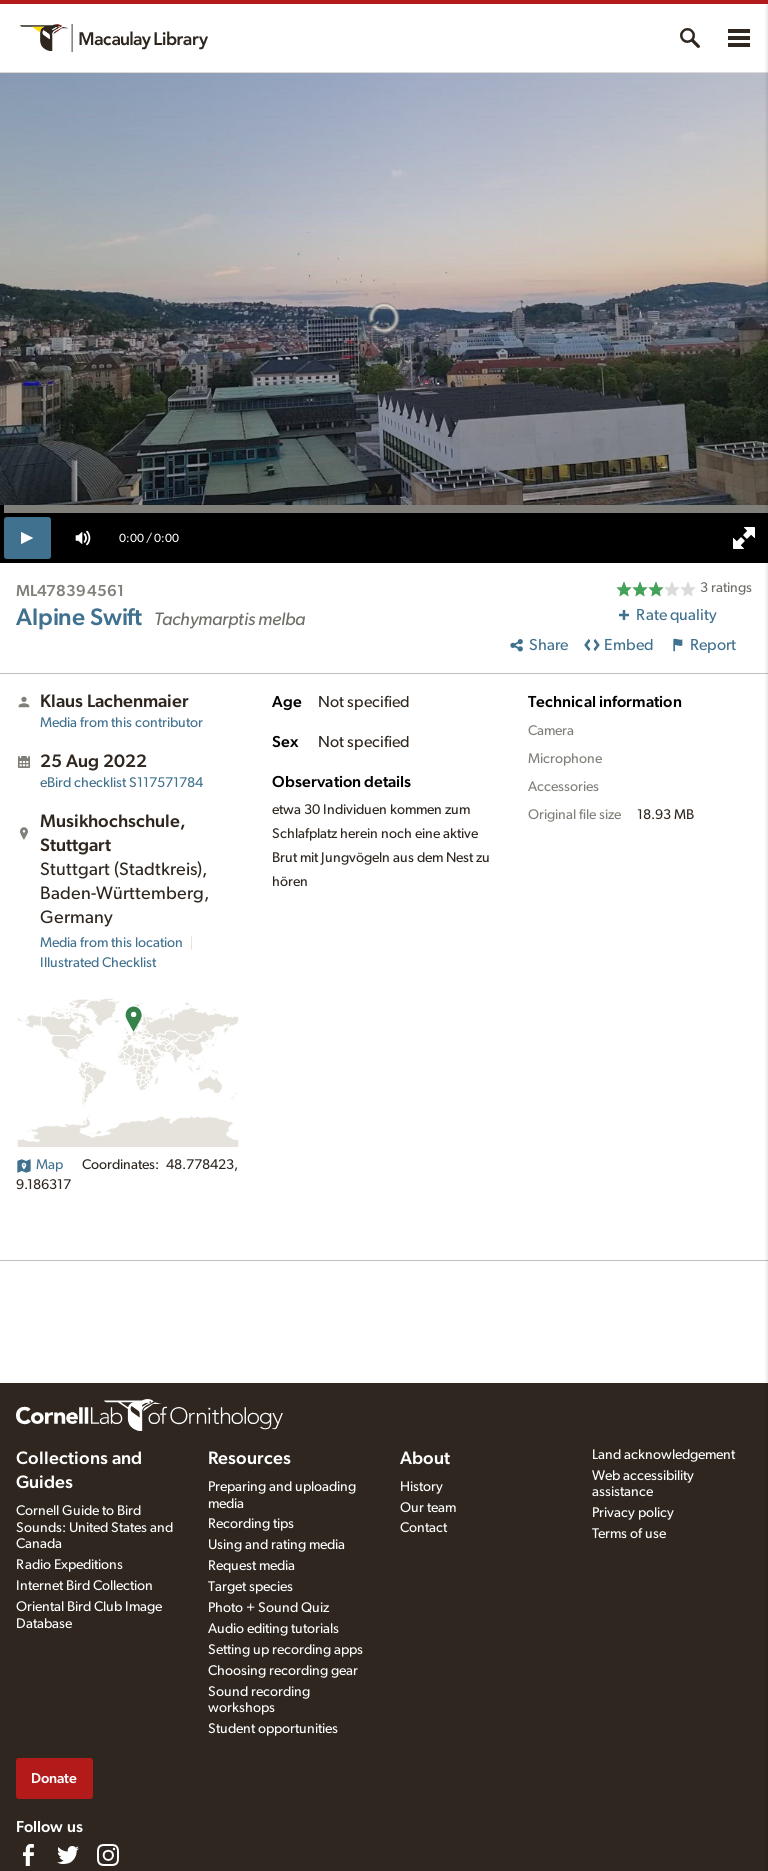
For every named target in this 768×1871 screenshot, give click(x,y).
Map (39, 1165)
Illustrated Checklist (98, 963)
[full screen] (744, 538)
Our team (428, 1508)
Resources (249, 1459)
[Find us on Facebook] (28, 1855)
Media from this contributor (121, 723)
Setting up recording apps (285, 1650)
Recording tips (251, 1524)
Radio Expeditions (69, 1565)
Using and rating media (276, 1545)
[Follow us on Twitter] (68, 1855)
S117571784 (121, 783)
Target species (250, 1587)
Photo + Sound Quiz (268, 1608)
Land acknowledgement (663, 1455)
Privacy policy (633, 1513)
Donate (54, 1778)
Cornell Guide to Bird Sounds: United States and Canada (94, 1528)
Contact (423, 1528)
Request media (251, 1566)
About (425, 1459)
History (421, 1487)
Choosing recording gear (283, 1671)
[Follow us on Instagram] (108, 1855)
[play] (27, 538)
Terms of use (629, 1534)
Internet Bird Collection (84, 1586)
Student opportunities (273, 1729)
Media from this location (111, 943)
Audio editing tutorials (273, 1629)
